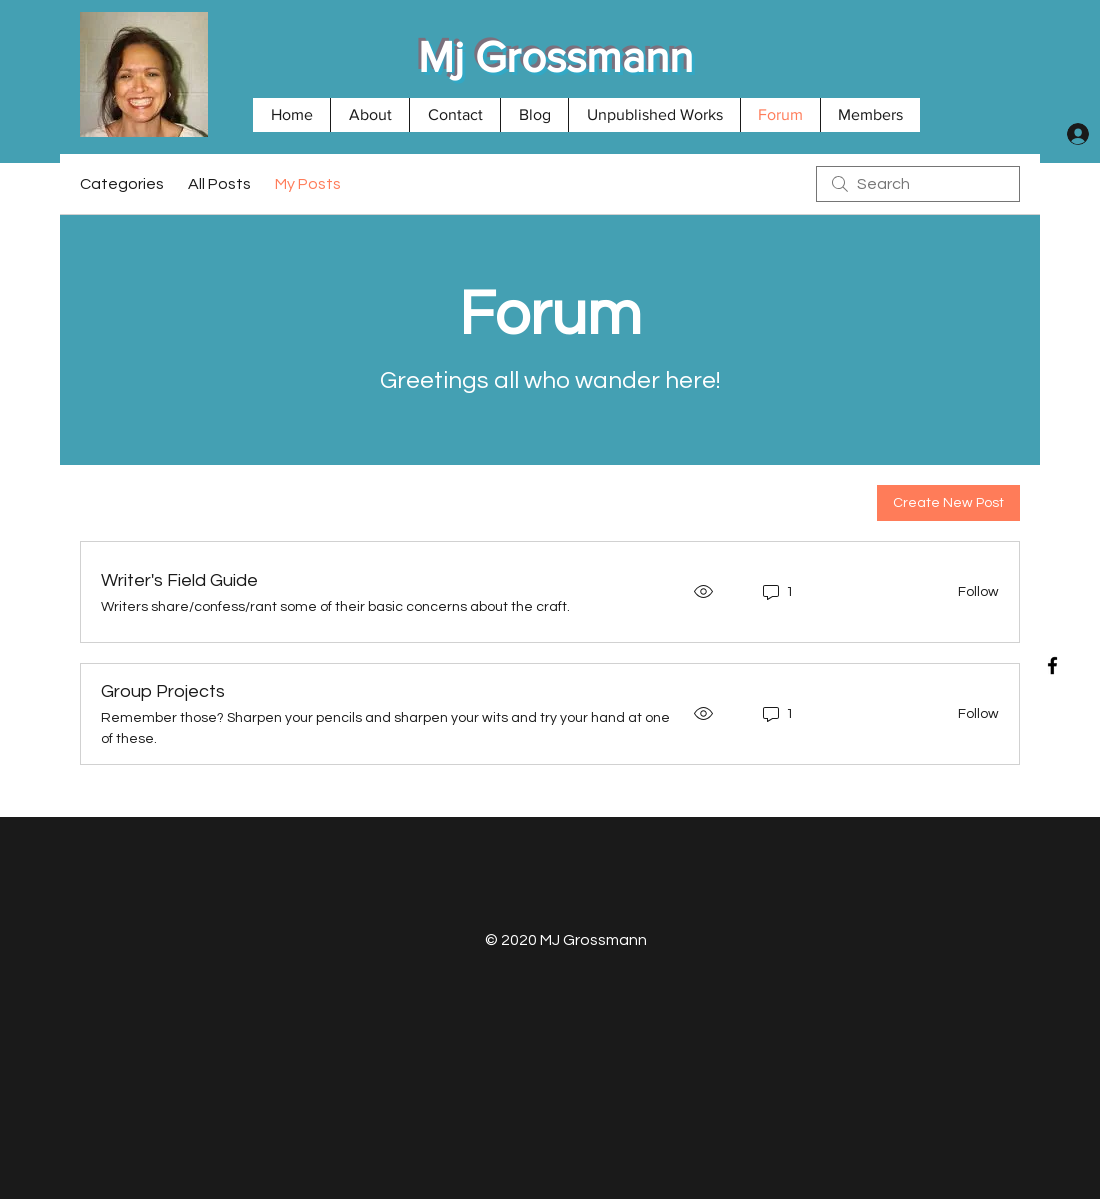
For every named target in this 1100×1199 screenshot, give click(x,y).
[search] (918, 184)
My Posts (308, 184)
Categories (122, 184)
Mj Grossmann (555, 57)
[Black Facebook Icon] (1052, 665)
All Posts (219, 184)
